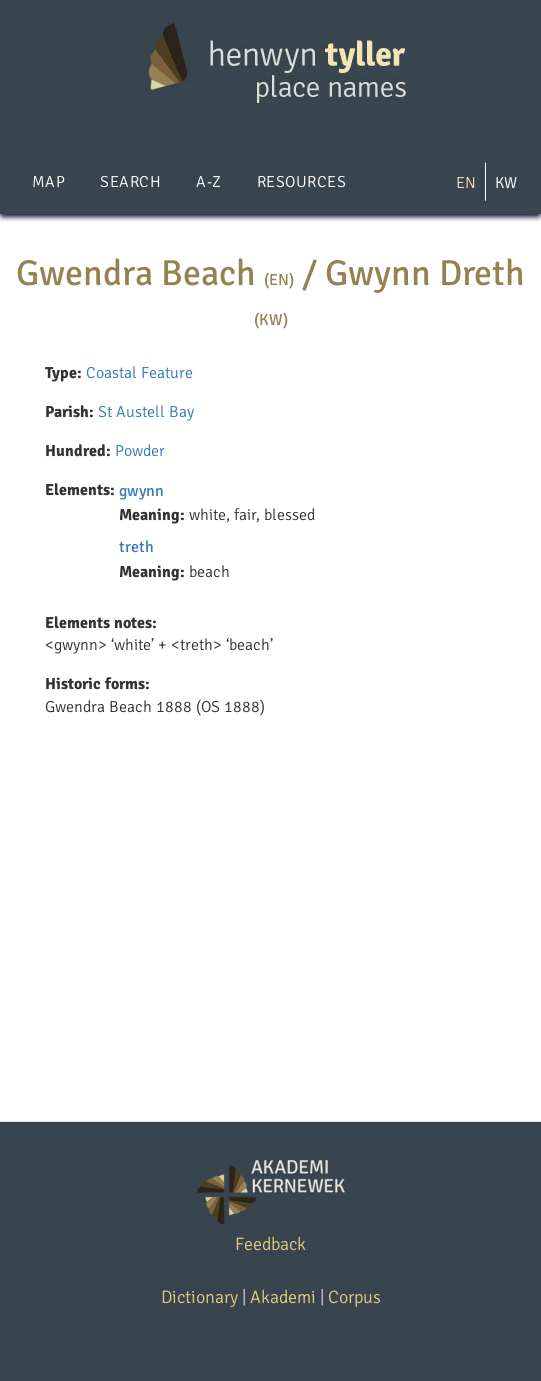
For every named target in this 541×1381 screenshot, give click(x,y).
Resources (301, 182)
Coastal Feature (139, 373)
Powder (140, 451)
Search (130, 182)
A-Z (208, 182)
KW (506, 183)
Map (48, 182)
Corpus (354, 1297)
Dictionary (199, 1297)
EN (466, 183)
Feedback (270, 1244)
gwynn (141, 491)
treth (136, 547)
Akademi (283, 1297)
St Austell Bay (146, 412)
